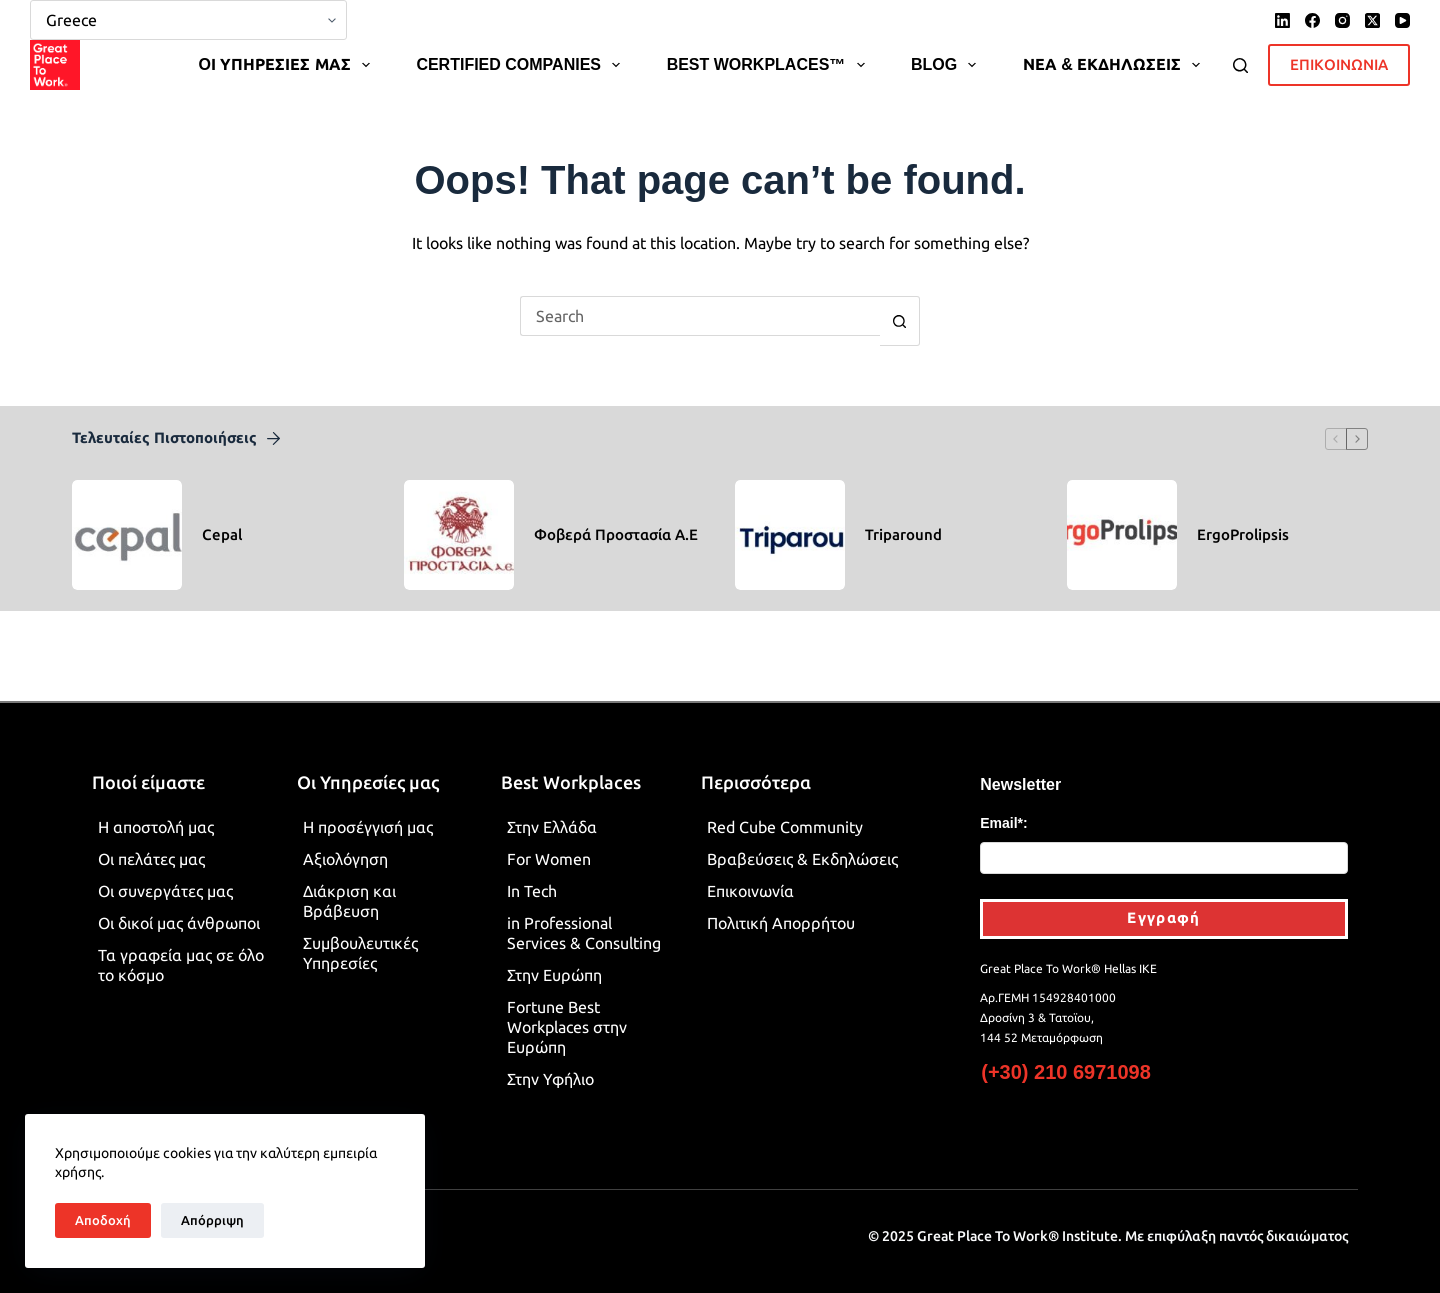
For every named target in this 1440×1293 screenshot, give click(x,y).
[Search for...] (700, 299)
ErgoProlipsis (1243, 517)
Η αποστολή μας (156, 810)
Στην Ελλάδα (552, 810)
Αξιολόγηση (345, 842)
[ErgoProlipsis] (1122, 518)
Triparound (903, 517)
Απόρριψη (212, 1220)
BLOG (947, 48)
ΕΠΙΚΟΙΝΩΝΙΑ (1339, 47)
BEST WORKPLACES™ (770, 48)
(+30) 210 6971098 (1066, 1055)
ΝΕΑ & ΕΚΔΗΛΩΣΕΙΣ (1116, 48)
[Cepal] (127, 518)
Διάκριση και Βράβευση (349, 884)
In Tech (532, 874)
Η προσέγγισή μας (368, 810)
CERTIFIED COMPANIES (522, 48)
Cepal (222, 517)
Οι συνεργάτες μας (165, 874)
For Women (549, 842)
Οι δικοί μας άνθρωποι (179, 906)
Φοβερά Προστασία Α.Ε (616, 517)
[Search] (1240, 48)
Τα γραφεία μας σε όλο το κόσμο (181, 948)
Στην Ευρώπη (554, 958)
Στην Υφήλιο (550, 1062)
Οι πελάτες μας (151, 842)
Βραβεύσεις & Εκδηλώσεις (802, 842)
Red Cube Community (785, 810)
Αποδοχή (103, 1220)
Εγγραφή (1163, 900)
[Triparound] (790, 518)
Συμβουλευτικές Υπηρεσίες (360, 936)
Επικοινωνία (750, 874)
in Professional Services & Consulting (584, 916)
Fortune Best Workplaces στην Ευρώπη (567, 1010)
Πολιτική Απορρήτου (781, 906)
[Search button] (900, 304)
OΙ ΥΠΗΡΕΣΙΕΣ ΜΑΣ (288, 48)
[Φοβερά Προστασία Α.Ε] (459, 518)
